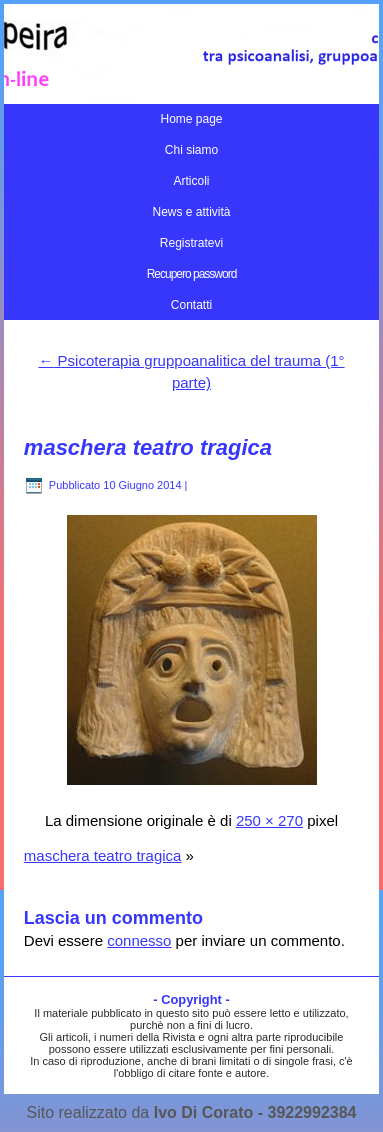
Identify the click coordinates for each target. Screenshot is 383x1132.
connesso (139, 940)
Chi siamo (191, 150)
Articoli (191, 181)
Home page (191, 119)
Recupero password (192, 274)
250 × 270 (269, 820)
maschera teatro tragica (148, 447)
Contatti (191, 305)
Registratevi (191, 243)
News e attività (191, 212)
